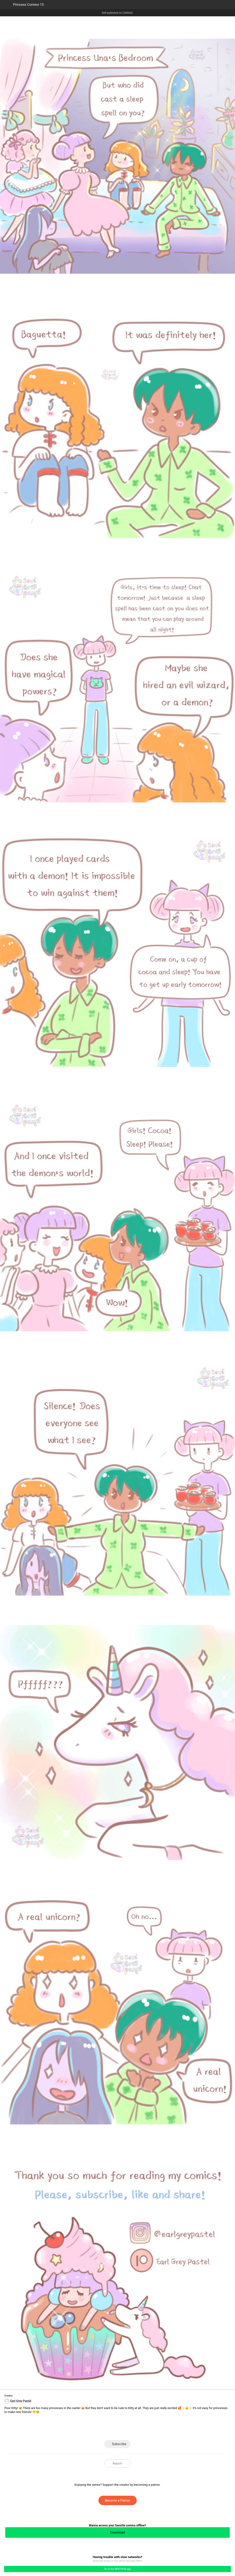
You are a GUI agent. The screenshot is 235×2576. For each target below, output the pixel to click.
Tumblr (132, 2430)
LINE (88, 2430)
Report (117, 2463)
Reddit (147, 2430)
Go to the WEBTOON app (117, 2569)
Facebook (103, 2430)
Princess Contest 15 (28, 5)
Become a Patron (117, 2500)
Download (117, 2532)
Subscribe (119, 2444)
